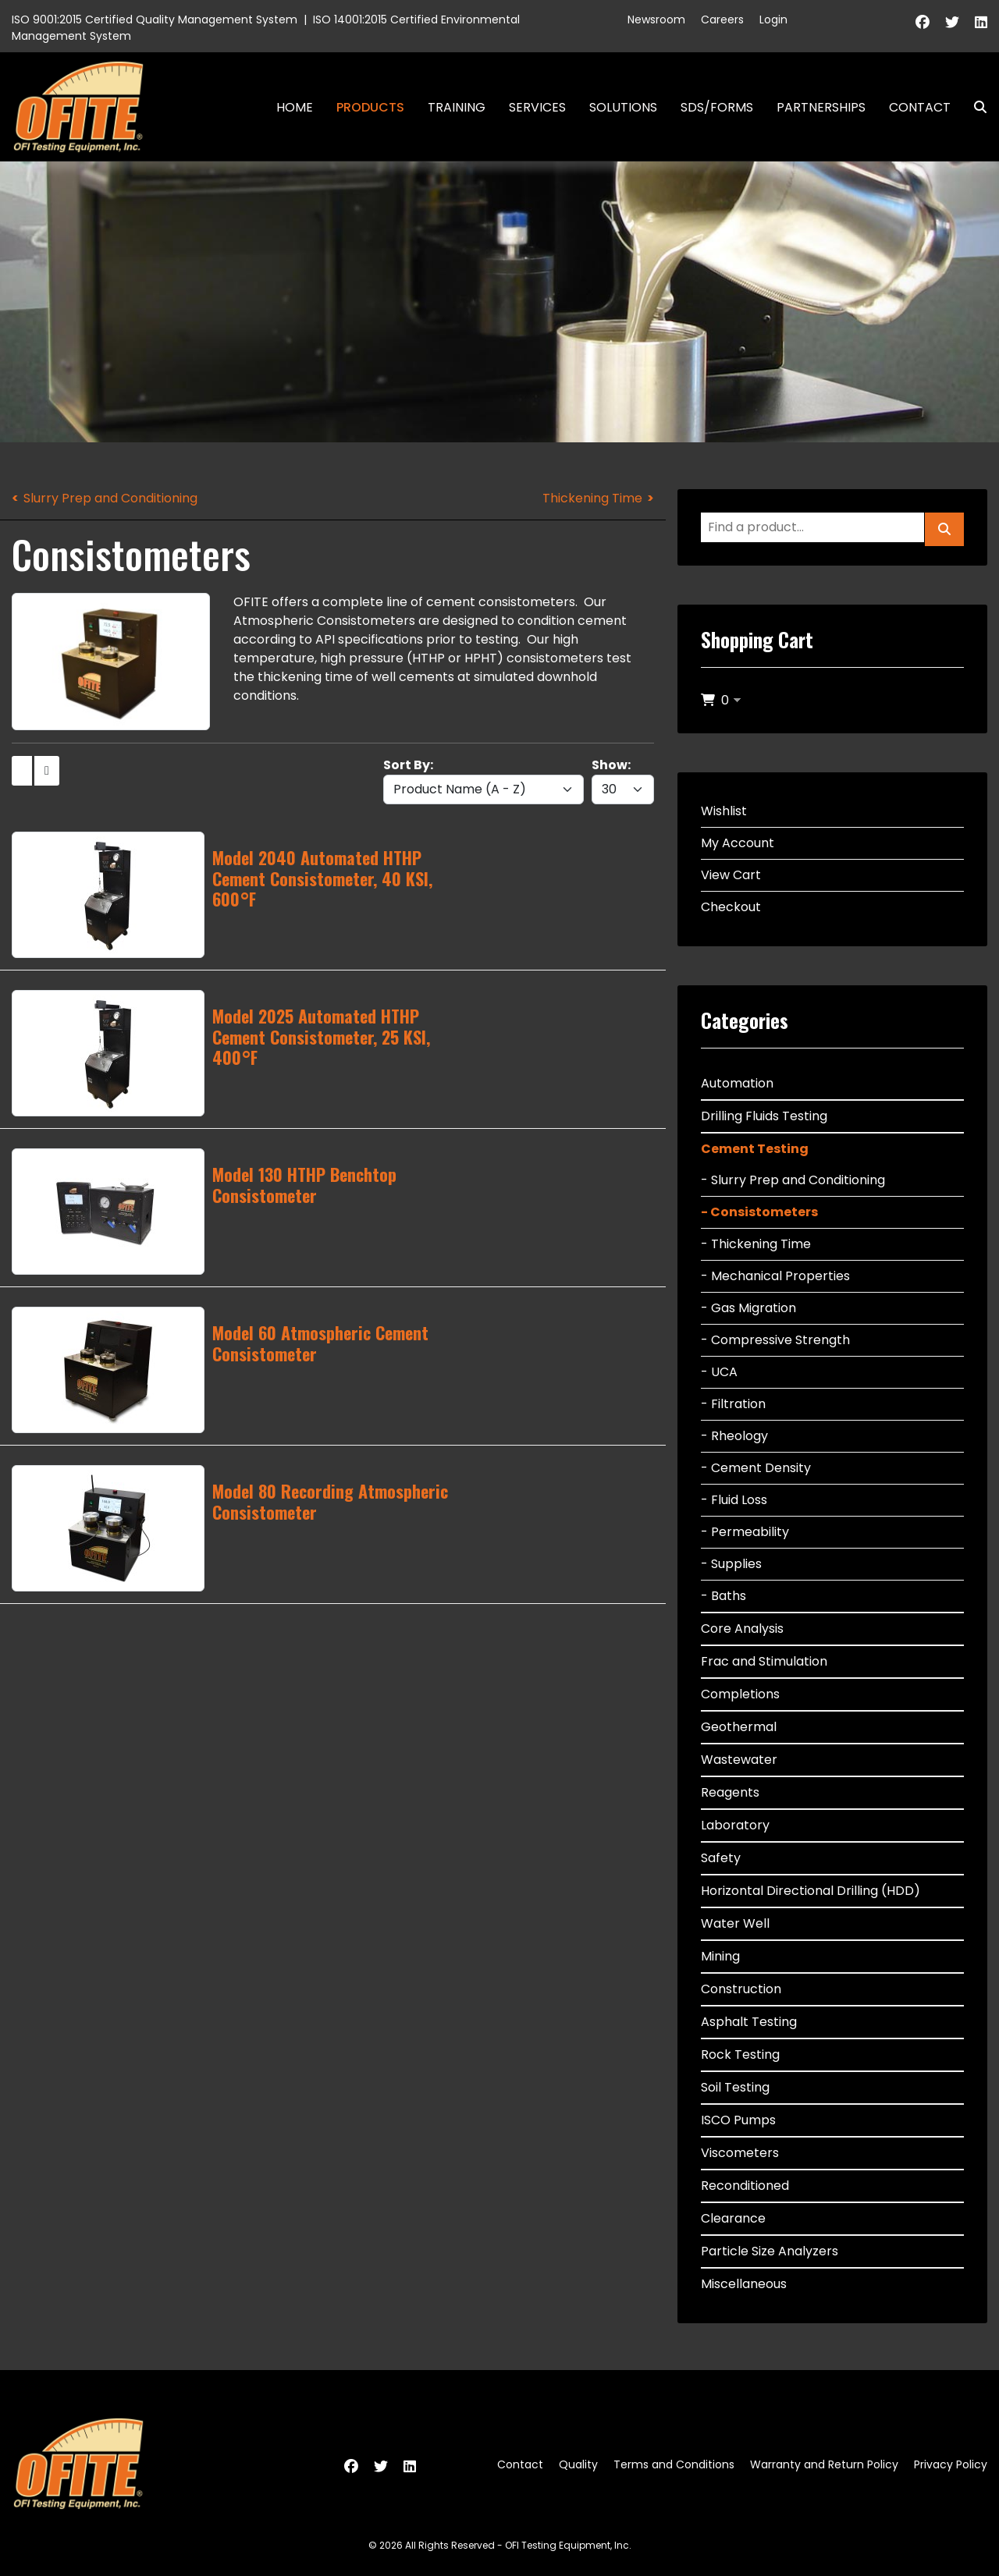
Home (294, 107)
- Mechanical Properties (775, 1276)
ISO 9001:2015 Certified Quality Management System (154, 19)
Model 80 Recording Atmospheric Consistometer (330, 1501)
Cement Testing (755, 1149)
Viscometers (740, 2153)
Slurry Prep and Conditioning (110, 498)
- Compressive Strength (775, 1340)
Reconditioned (745, 2186)
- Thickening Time (756, 1244)
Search (974, 107)
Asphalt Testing (749, 2022)
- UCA (719, 1372)
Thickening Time (592, 498)
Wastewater (739, 1760)
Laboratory (735, 1825)
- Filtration (733, 1404)
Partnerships (821, 107)
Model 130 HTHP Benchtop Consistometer (304, 1184)
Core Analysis (742, 1628)
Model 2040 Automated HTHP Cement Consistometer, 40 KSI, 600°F (322, 878)
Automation (737, 1083)
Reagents (730, 1792)
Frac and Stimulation (764, 1661)
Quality (578, 2464)
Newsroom (656, 19)
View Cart (731, 875)
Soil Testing (735, 2087)
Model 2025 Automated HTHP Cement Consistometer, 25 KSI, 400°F (321, 1036)
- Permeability (745, 1532)
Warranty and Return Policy (824, 2464)
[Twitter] (952, 22)
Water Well (735, 1923)
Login (773, 19)
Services (537, 107)
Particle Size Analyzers (769, 2251)
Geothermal (739, 1727)
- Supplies (731, 1564)
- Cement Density (756, 1468)
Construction (741, 1989)
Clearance (733, 2218)
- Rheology (734, 1436)
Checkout (731, 907)
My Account (737, 843)
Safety (721, 1858)
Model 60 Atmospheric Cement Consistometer (320, 1342)
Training (456, 107)
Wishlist (724, 811)
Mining (720, 1956)
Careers (722, 19)
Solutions (623, 107)
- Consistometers (759, 1212)
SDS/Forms (717, 107)
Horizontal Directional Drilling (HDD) (810, 1891)
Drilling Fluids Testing (764, 1116)
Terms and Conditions (673, 2464)
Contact (920, 107)
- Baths (723, 1596)
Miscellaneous (744, 2284)
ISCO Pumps (738, 2120)
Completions (740, 1694)
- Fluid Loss (734, 1500)
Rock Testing (740, 2054)
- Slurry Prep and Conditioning (793, 1180)
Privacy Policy (950, 2464)
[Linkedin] (981, 22)
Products (370, 107)
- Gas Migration (748, 1308)
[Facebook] (922, 22)
